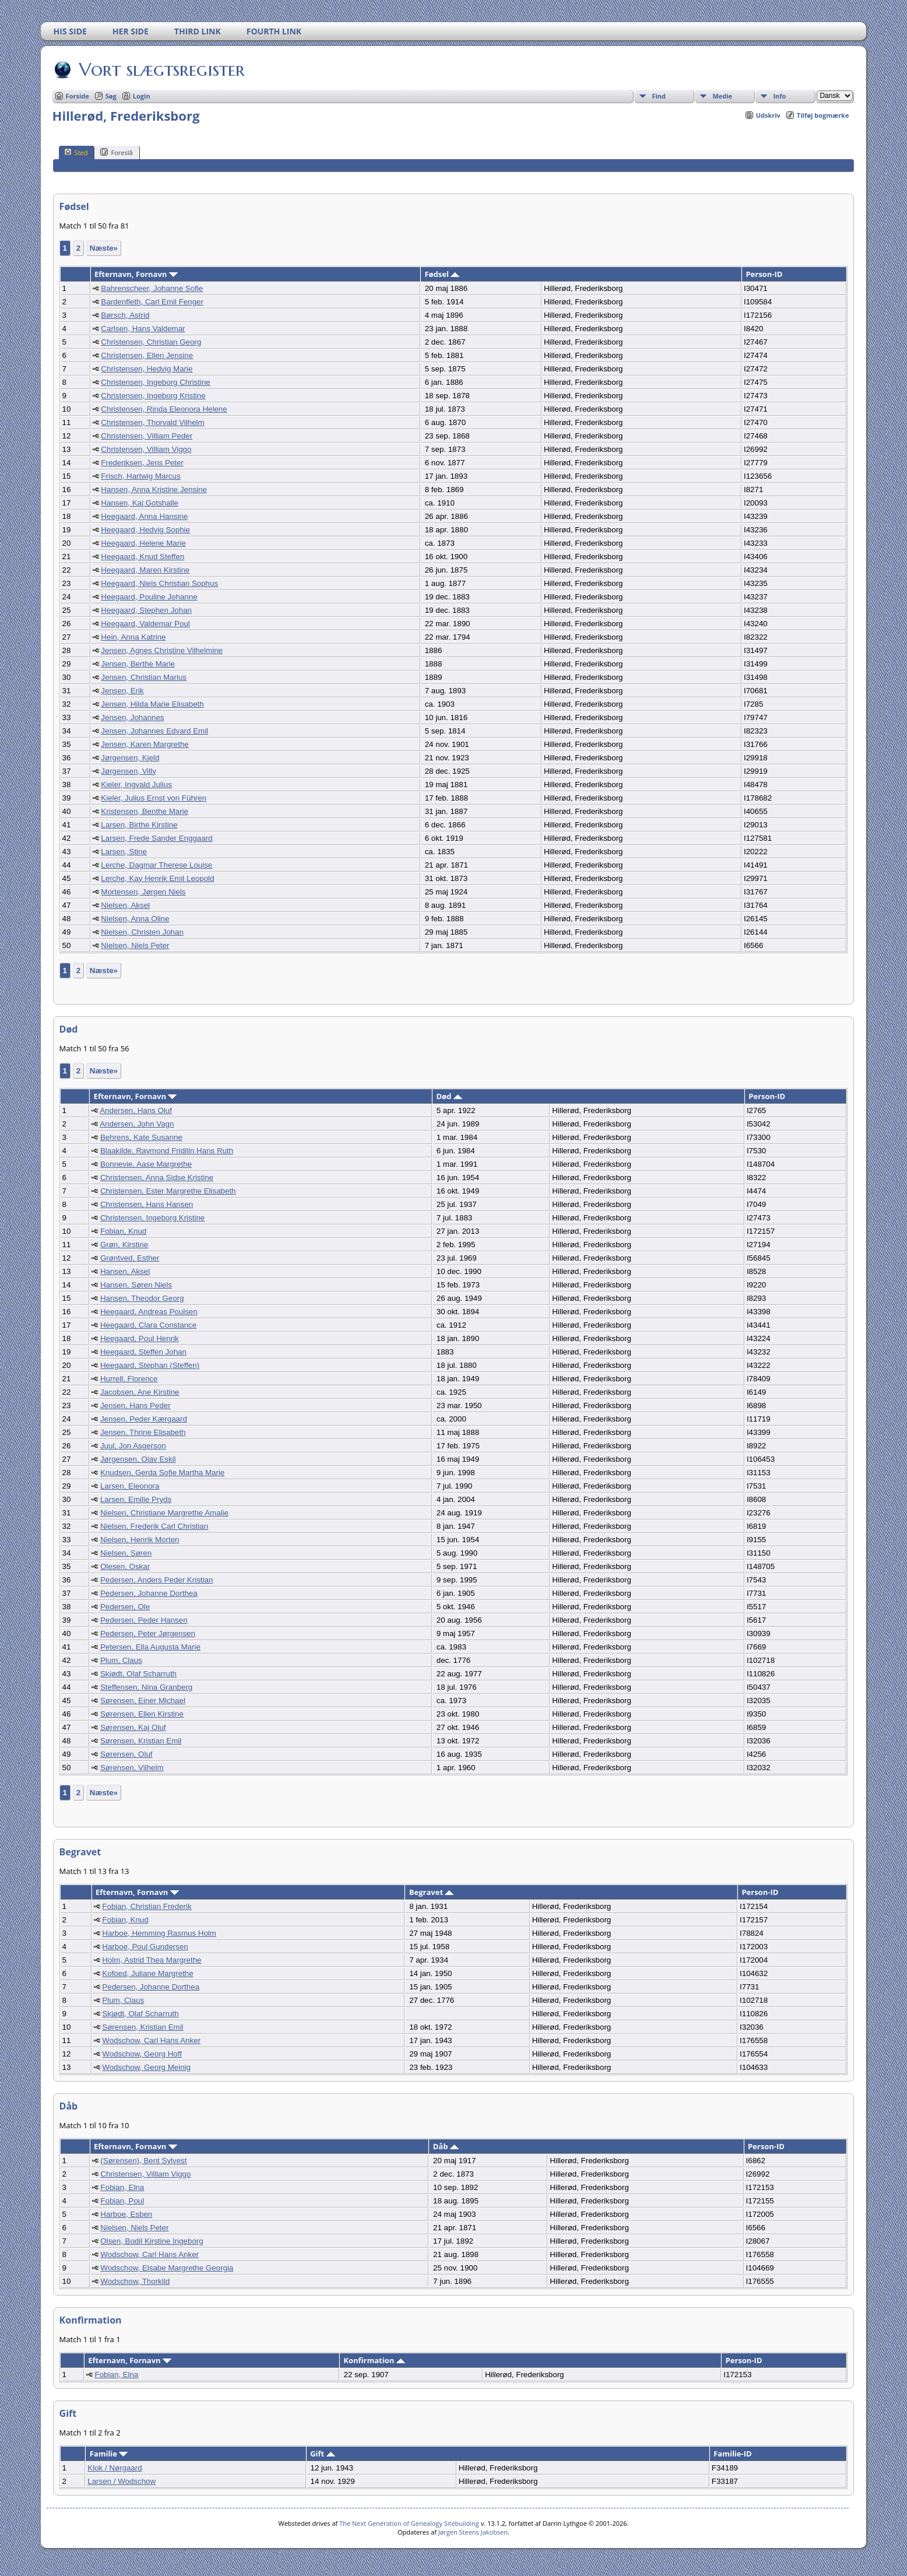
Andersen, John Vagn (137, 1123)
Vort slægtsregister (161, 69)
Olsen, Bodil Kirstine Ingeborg (151, 2241)
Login (141, 96)
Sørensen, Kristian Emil (140, 1740)
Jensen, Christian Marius (144, 677)
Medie (722, 96)
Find (659, 96)
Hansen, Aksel (125, 1271)
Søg (111, 96)
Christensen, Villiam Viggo (146, 449)
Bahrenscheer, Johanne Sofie (152, 288)
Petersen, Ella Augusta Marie (150, 1647)
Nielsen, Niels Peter (135, 945)
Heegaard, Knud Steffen (142, 556)
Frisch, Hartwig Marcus (140, 476)
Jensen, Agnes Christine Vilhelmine (162, 650)
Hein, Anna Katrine (133, 637)
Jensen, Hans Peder (135, 1405)
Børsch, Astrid (125, 315)
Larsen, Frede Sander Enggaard (156, 838)
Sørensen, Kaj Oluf (133, 1727)
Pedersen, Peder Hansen (144, 1620)
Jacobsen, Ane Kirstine (140, 1392)
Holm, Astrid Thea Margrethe (151, 1960)
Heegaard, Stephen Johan (146, 610)
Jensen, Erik (122, 690)
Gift (322, 2453)
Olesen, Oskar (125, 1566)
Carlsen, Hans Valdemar (143, 328)
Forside (77, 96)
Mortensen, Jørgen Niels (143, 891)
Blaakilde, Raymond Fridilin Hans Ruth (166, 1150)
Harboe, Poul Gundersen (145, 1946)
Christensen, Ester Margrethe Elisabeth (168, 1191)
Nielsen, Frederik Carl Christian (154, 1526)
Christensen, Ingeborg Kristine (153, 395)
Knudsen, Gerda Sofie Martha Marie (162, 1472)
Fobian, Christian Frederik (146, 1906)
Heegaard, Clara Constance (148, 1325)
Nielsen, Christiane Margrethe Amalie (164, 1512)
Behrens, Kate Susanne (141, 1137)
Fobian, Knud (123, 1231)
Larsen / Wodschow (121, 2481)
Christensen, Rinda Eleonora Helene (164, 409)
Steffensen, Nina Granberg (146, 1687)
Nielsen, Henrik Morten (140, 1539)
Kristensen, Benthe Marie (144, 811)
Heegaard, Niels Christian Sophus (159, 583)
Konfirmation (374, 2360)
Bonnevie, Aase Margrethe (146, 1164)
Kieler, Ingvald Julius (136, 784)
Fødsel (441, 274)
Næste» (104, 248)
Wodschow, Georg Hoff (142, 2053)
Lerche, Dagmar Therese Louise (156, 865)
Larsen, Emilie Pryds (135, 1499)
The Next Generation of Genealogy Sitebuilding (409, 2523)
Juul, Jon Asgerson (133, 1445)
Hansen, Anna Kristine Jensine (154, 489)
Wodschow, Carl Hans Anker (151, 2040)
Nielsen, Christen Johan (142, 932)
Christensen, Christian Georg (151, 342)
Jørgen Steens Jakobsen (473, 2532)
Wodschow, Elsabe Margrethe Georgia (166, 2267)
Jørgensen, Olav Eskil (138, 1459)
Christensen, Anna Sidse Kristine (156, 1177)
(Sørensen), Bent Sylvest (143, 2160)
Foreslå (116, 152)
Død (449, 1096)
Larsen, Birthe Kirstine (139, 824)
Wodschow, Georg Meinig (146, 2067)
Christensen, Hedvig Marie (146, 368)
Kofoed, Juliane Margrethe (147, 1973)
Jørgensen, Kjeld (130, 757)
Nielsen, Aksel (125, 905)
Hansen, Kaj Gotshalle (139, 503)
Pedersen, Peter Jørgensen (147, 1633)
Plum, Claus (121, 1660)
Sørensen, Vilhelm (132, 1767)
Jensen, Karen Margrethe (144, 744)
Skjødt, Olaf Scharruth (138, 1673)
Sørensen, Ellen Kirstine (142, 1714)
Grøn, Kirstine (124, 1244)
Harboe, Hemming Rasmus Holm (159, 1933)
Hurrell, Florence (129, 1378)
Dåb (446, 2146)
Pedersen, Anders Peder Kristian (156, 1579)
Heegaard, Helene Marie (143, 543)
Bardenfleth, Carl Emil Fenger (152, 301)
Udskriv (768, 115)
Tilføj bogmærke (823, 115)
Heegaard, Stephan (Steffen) (149, 1365)
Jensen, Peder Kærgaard (143, 1419)
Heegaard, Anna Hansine (144, 516)
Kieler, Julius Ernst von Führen (153, 798)
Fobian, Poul (122, 2200)
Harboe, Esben (126, 2214)
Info (779, 96)
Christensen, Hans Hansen (146, 1204)
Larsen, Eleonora (130, 1486)
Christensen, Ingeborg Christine (155, 382)
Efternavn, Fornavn (136, 274)
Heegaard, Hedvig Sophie (145, 529)
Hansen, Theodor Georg (142, 1298)
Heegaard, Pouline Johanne (149, 596)
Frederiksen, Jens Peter (142, 462)
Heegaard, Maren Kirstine (145, 570)
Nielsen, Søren (126, 1553)
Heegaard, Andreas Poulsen (149, 1311)
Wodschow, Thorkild (135, 2281)
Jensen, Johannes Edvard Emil (154, 731)
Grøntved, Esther (129, 1258)
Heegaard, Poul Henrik (139, 1338)
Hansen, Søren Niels (136, 1284)
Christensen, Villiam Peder (146, 435)
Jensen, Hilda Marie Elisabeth (152, 704)
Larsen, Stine (124, 851)
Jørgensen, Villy (128, 771)
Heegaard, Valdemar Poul (145, 623)
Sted (76, 152)
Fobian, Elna (122, 2187)
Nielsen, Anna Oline (135, 918)
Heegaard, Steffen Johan (143, 1351)
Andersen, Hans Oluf (136, 1110)
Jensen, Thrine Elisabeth (142, 1432)
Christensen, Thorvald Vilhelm (152, 422)
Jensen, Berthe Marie (138, 663)
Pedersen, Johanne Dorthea (149, 1593)
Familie (109, 2453)
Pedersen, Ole (125, 1606)
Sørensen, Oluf (126, 1754)
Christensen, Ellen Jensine (147, 355)
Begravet (431, 1892)
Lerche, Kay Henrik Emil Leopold (157, 878)
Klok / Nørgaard (114, 2467)
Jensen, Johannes (132, 717)
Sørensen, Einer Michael (142, 1700)
